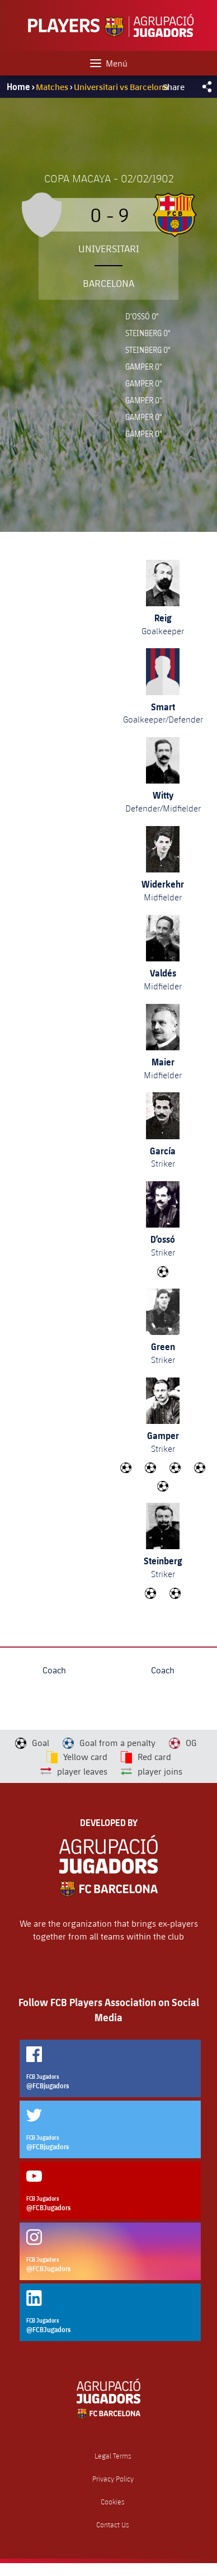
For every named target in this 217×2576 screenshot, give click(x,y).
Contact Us (112, 2525)
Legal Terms (113, 2456)
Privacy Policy (113, 2479)
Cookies (113, 2502)
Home (18, 86)
